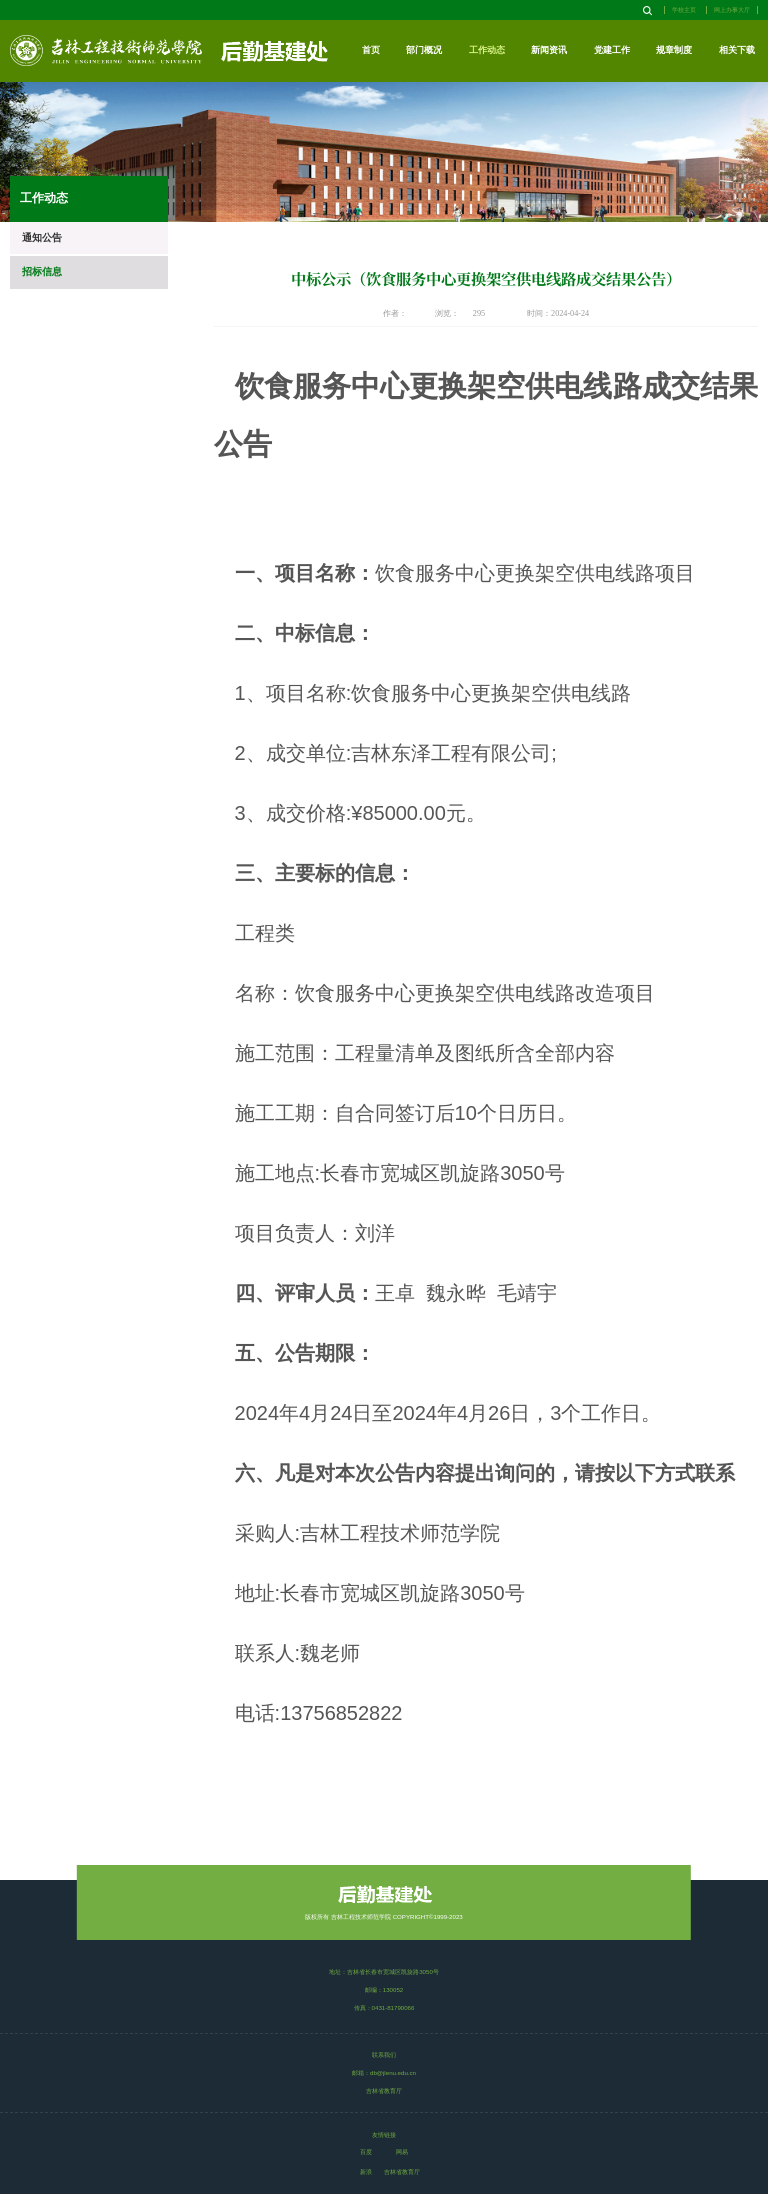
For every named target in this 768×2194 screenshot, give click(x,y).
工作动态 (487, 50)
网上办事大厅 (732, 9)
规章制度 (674, 50)
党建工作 (612, 50)
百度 (366, 2151)
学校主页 (684, 9)
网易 (402, 2151)
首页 (371, 50)
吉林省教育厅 (402, 2171)
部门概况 (424, 50)
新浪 (366, 2171)
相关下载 (737, 50)
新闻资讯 (549, 50)
